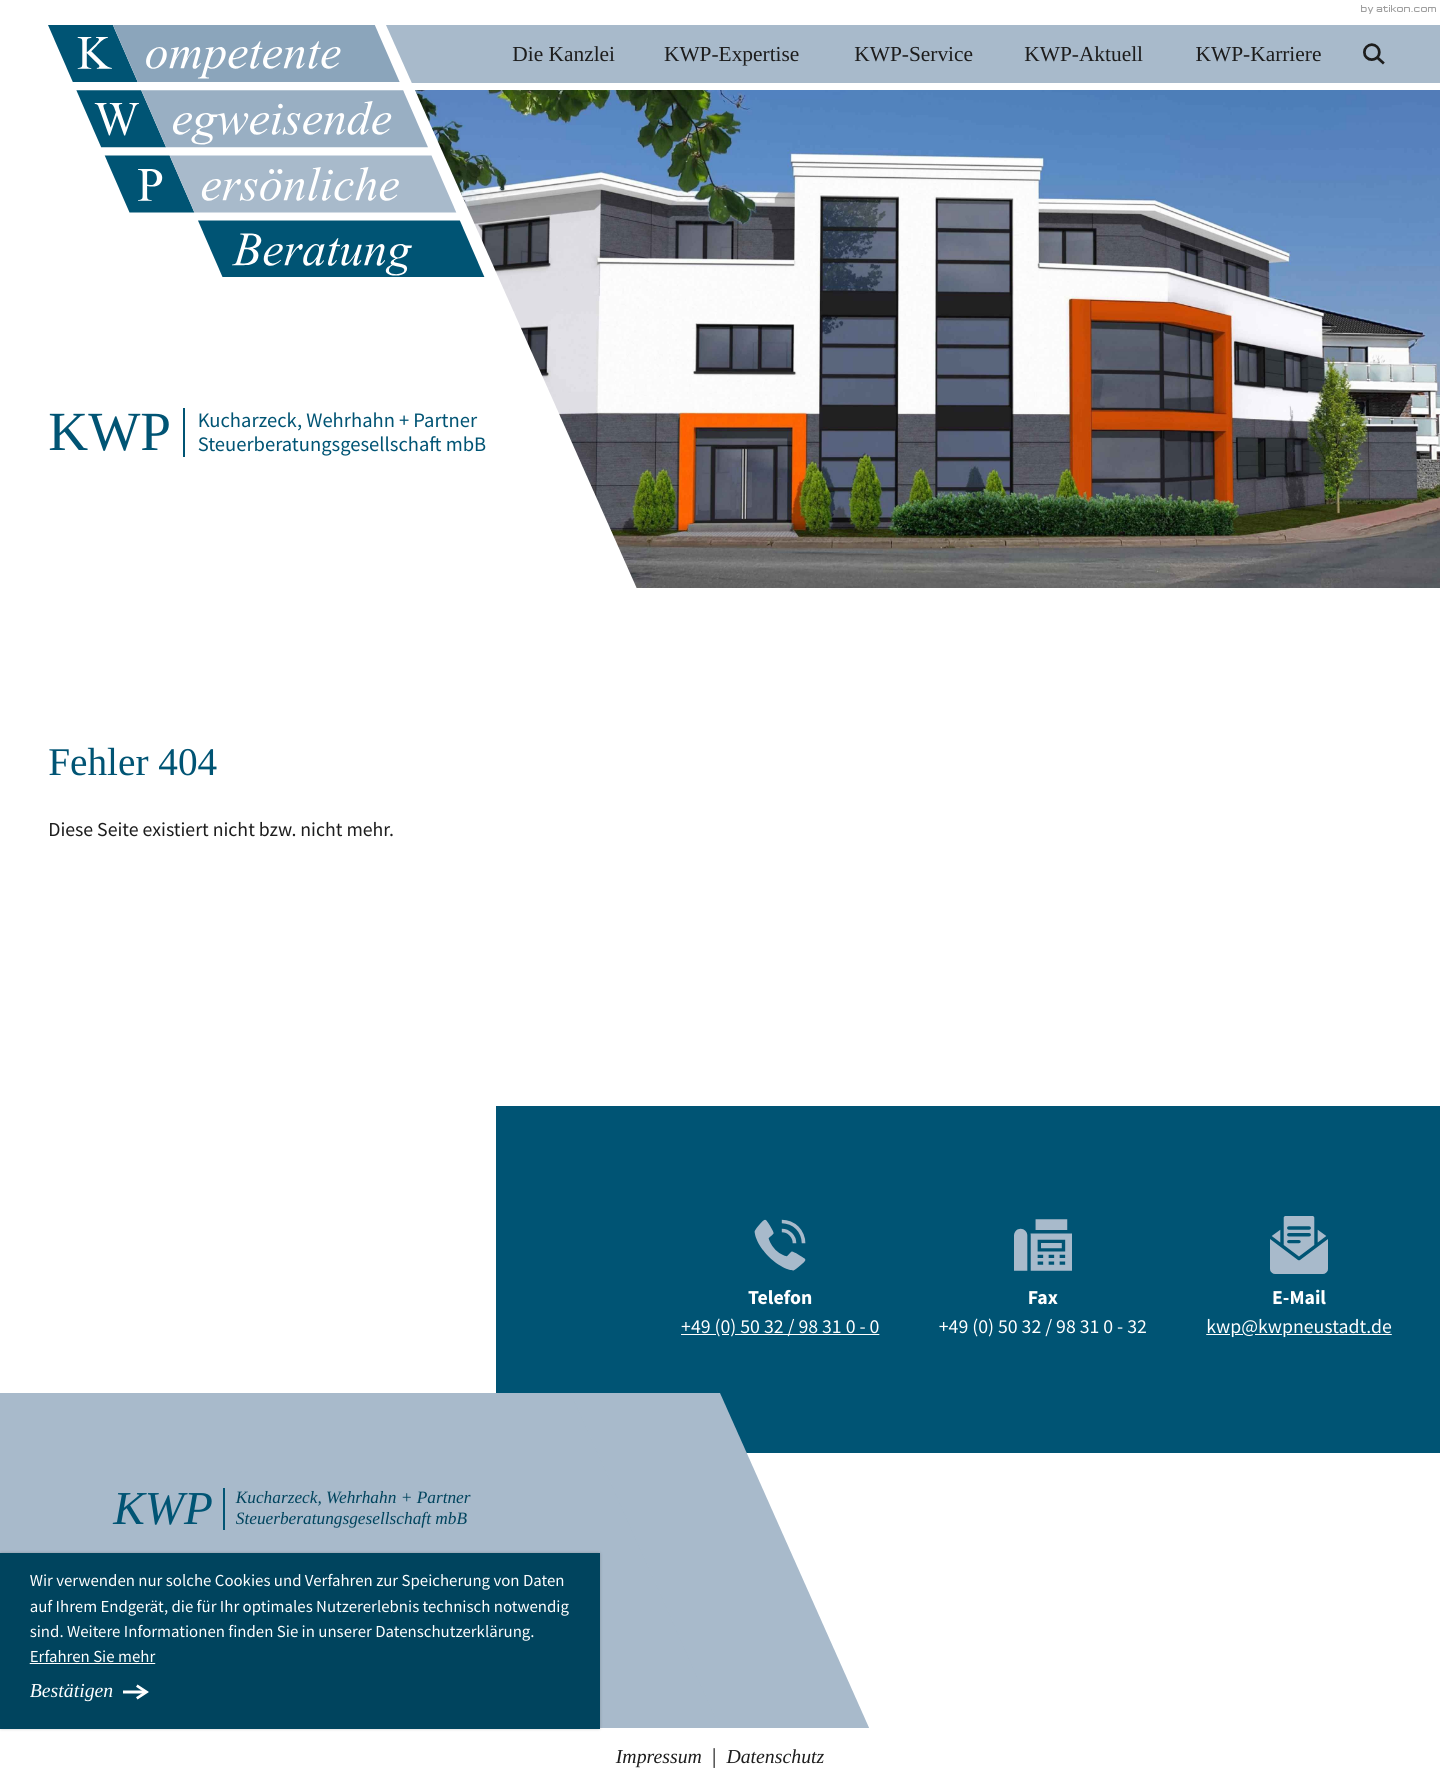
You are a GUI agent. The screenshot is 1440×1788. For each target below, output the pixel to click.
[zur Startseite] (273, 151)
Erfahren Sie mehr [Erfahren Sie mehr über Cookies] (93, 1656)
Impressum (659, 1757)
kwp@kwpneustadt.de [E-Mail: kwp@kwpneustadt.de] (1299, 1327)
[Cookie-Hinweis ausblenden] (300, 1691)
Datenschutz (775, 1757)
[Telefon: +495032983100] (780, 1328)
